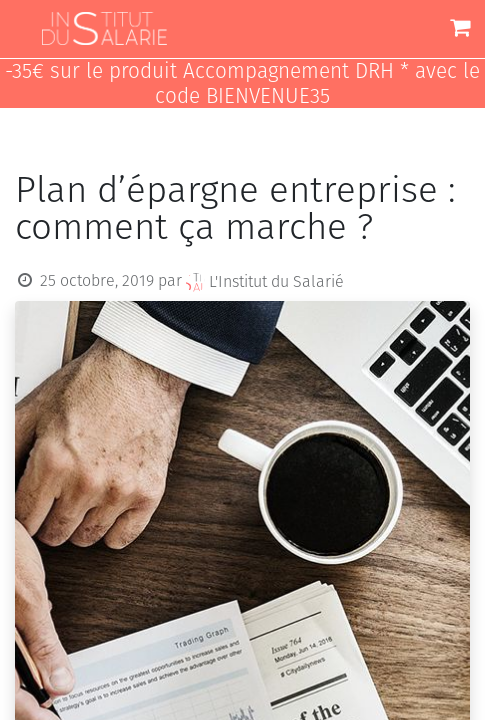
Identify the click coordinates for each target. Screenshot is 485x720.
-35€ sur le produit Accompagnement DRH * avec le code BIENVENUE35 (242, 84)
